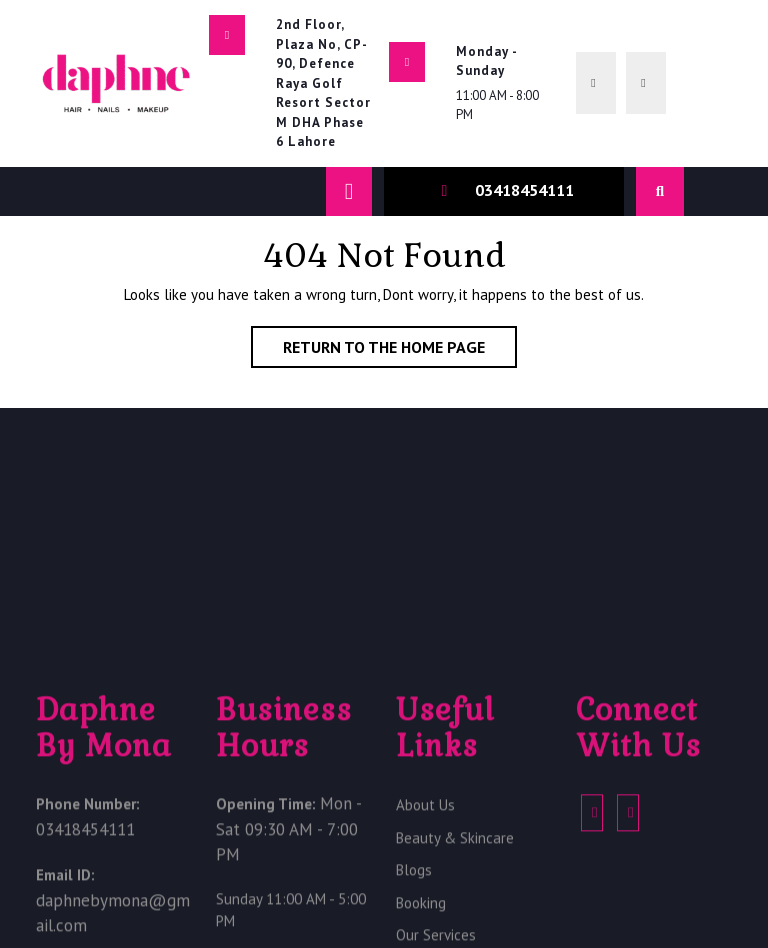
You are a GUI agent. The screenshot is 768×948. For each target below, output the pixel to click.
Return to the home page (400, 351)
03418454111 (524, 190)
